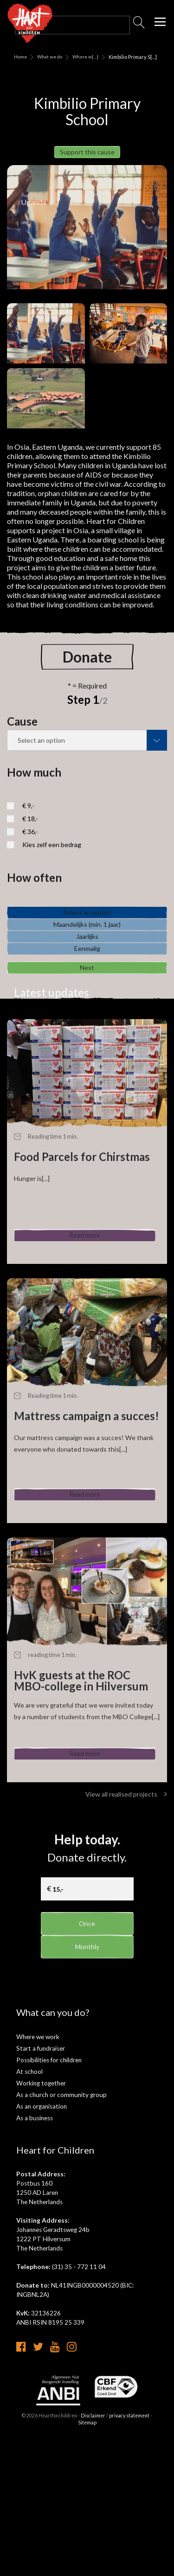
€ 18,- (30, 831)
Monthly (87, 2087)
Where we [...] (83, 56)
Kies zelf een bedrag (51, 857)
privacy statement (129, 2556)
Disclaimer (93, 2556)
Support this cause (87, 158)
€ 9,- (28, 819)
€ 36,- (30, 844)
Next (87, 1097)
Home (20, 56)
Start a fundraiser (40, 2182)
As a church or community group (61, 2228)
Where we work (37, 2170)
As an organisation (41, 2240)
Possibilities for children (49, 2193)
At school (29, 2205)
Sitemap (87, 2563)
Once (87, 2057)
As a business (34, 2251)
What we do (49, 56)
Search (139, 25)
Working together (41, 2216)
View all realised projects (126, 1928)
